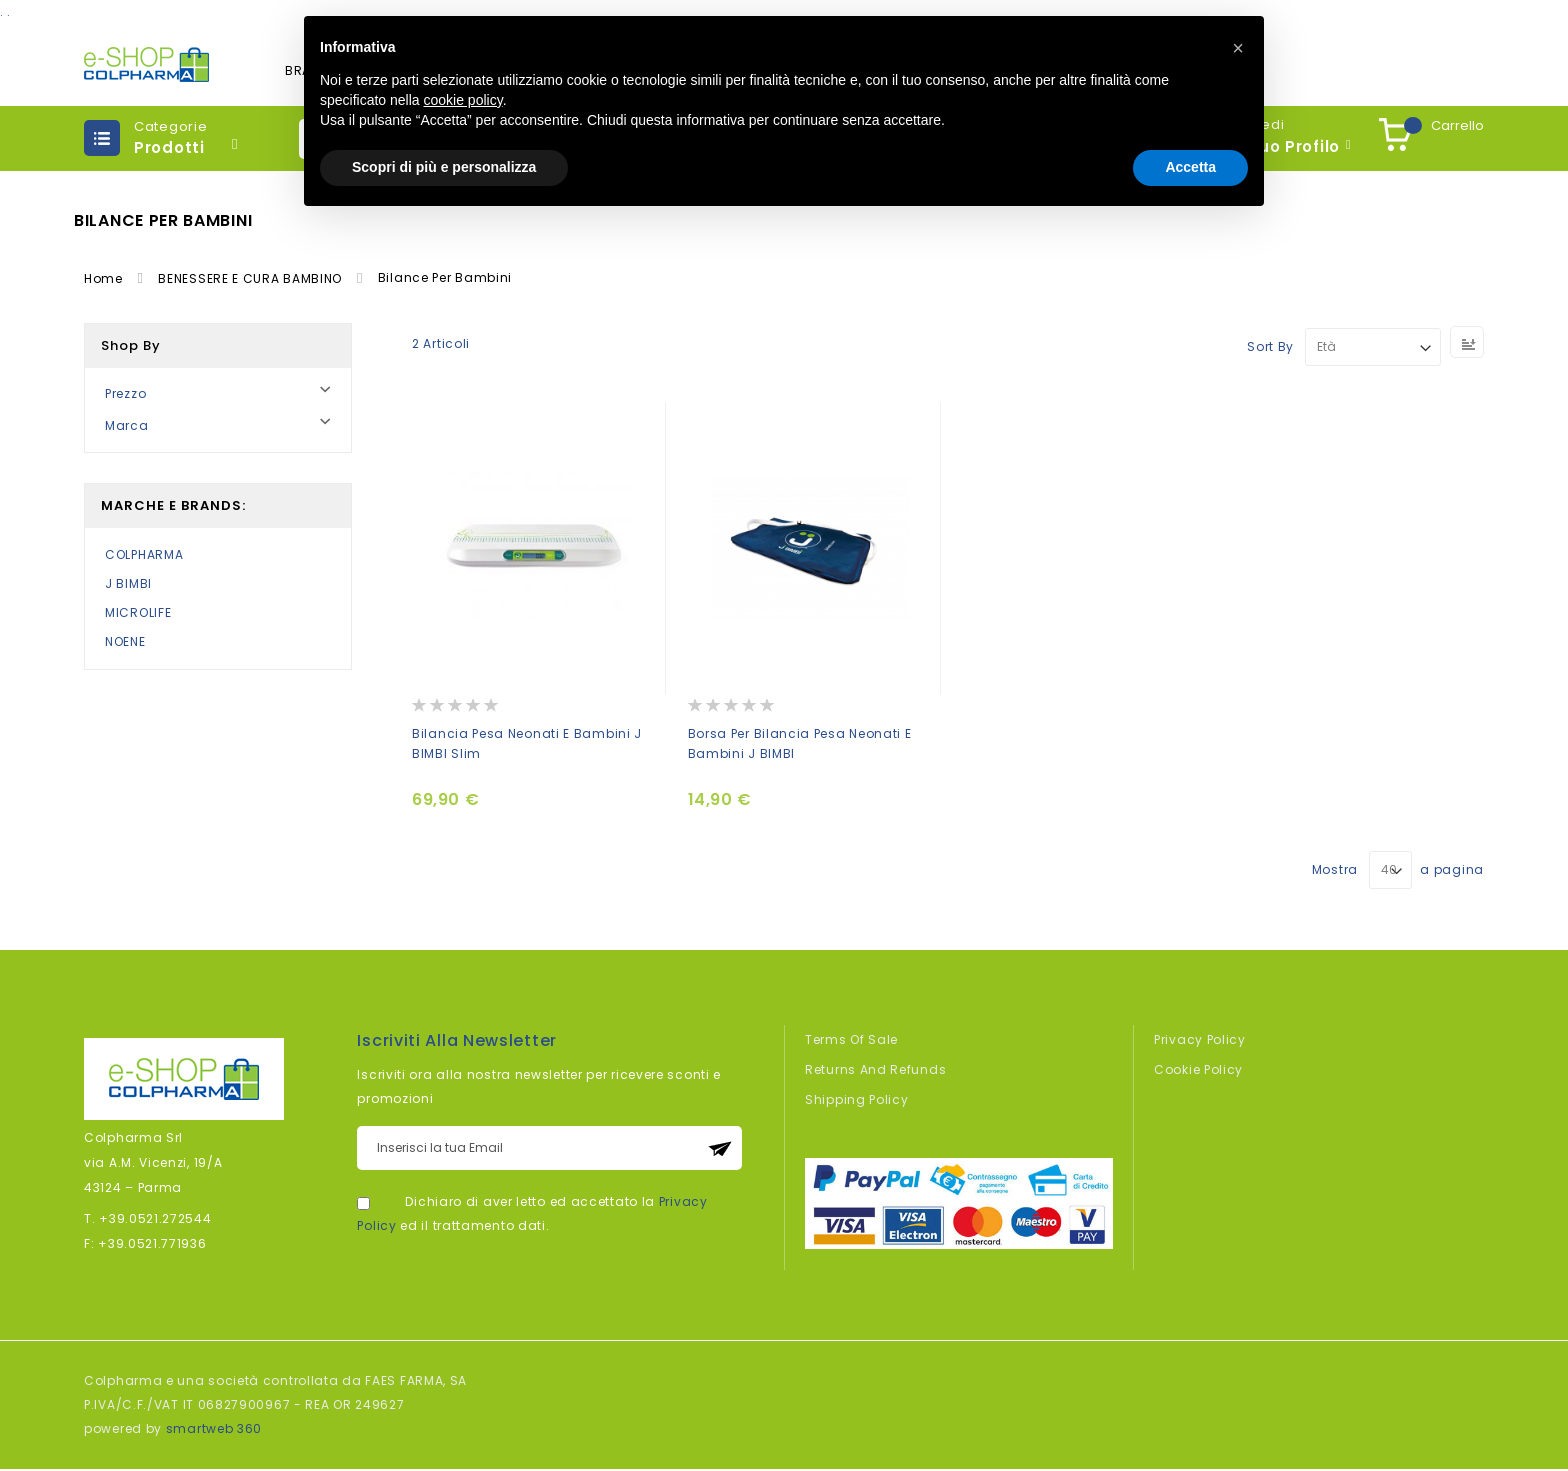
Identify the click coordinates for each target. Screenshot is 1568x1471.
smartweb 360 (214, 1430)
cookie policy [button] (463, 100)
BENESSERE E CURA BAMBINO (252, 278)
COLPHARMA (144, 554)
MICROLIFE (138, 612)
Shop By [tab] (131, 345)
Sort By (1270, 346)
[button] (1238, 48)
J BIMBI (128, 583)
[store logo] (146, 64)
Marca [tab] (127, 425)
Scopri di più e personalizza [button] (444, 167)
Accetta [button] (1190, 167)
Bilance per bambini (445, 277)
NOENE (125, 641)
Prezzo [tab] (125, 393)
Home (105, 278)
